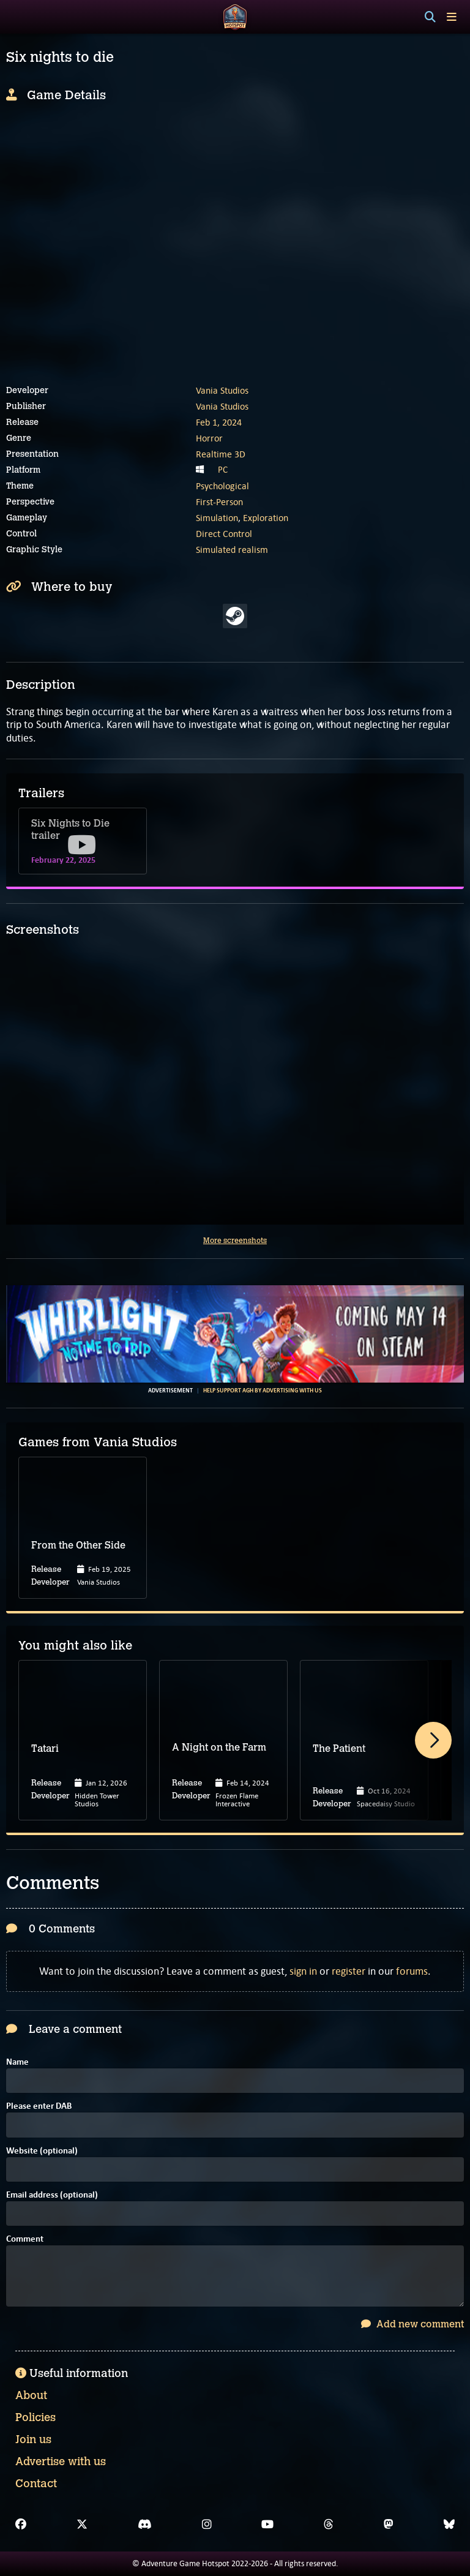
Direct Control (224, 533)
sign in (303, 1971)
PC (223, 469)
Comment (24, 2239)
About (31, 2395)
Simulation (217, 518)
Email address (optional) (52, 2195)
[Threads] (329, 2524)
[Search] (430, 17)
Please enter (39, 2106)
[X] (82, 2524)
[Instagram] (207, 2524)
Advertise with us (60, 2461)
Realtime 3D (220, 454)
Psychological (222, 486)
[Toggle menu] (451, 17)
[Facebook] (20, 2524)
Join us (33, 2439)
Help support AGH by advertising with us (262, 1391)
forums (412, 1971)
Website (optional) (42, 2151)
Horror (209, 438)
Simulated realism (232, 549)
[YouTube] (267, 2524)
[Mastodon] (389, 2524)
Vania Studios (222, 390)
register (348, 1971)
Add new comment (412, 2324)
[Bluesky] (449, 2524)
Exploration (265, 518)
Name (17, 2062)
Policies (35, 2417)
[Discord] (145, 2524)
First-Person (219, 502)
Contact (36, 2483)
